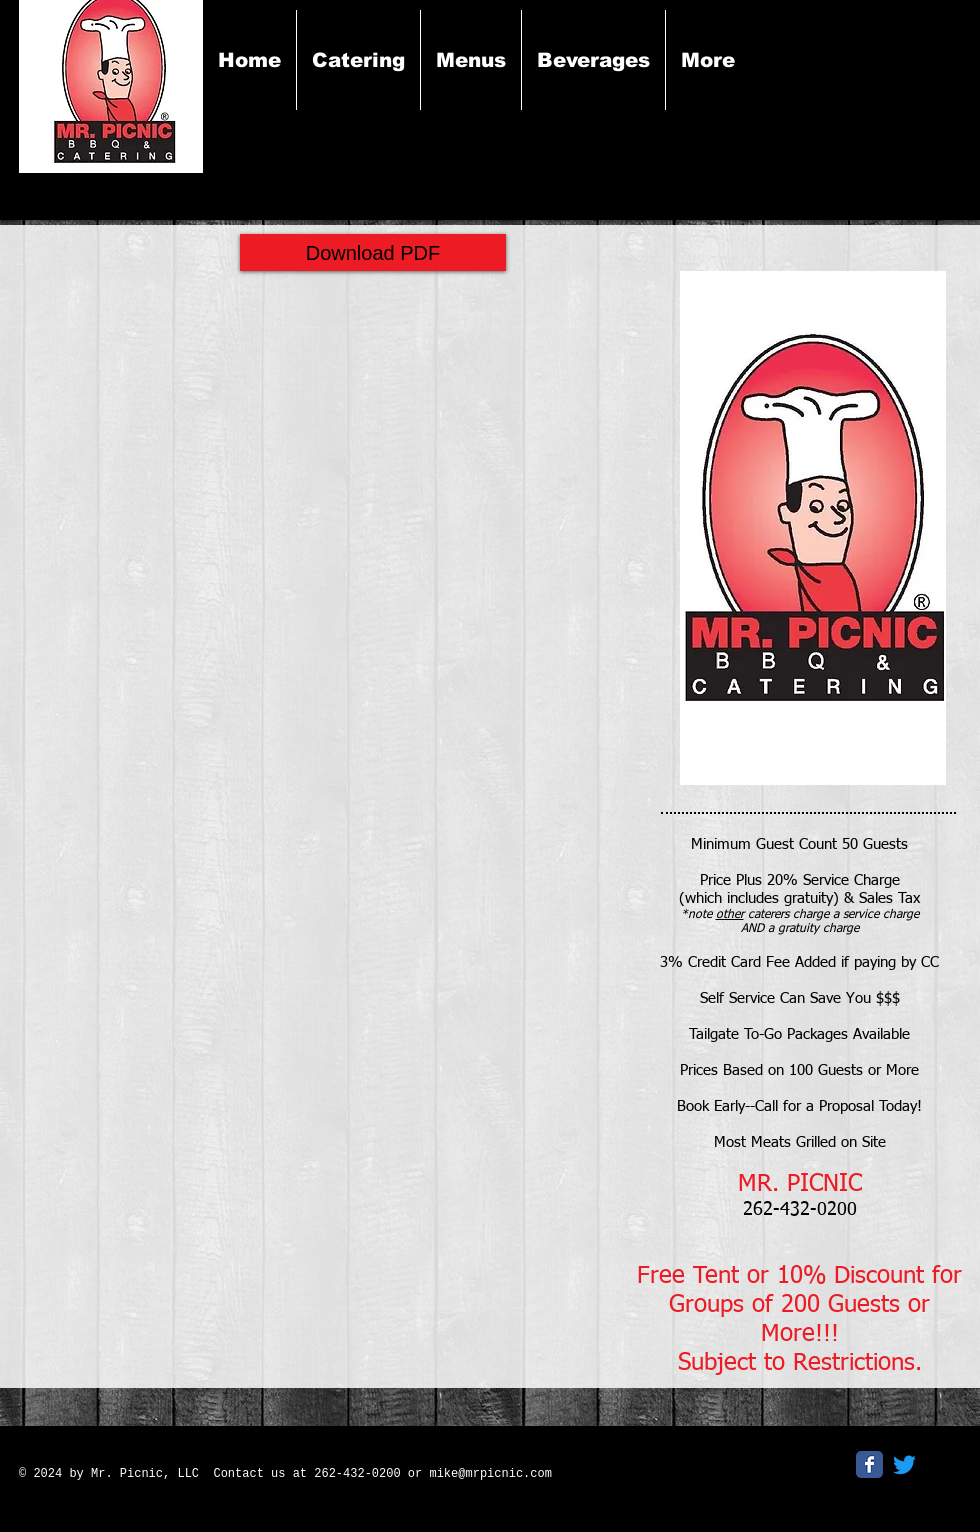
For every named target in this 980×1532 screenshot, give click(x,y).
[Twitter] (904, 1464)
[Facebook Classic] (869, 1464)
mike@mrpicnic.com (490, 1474)
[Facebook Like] (709, 1471)
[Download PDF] (373, 252)
